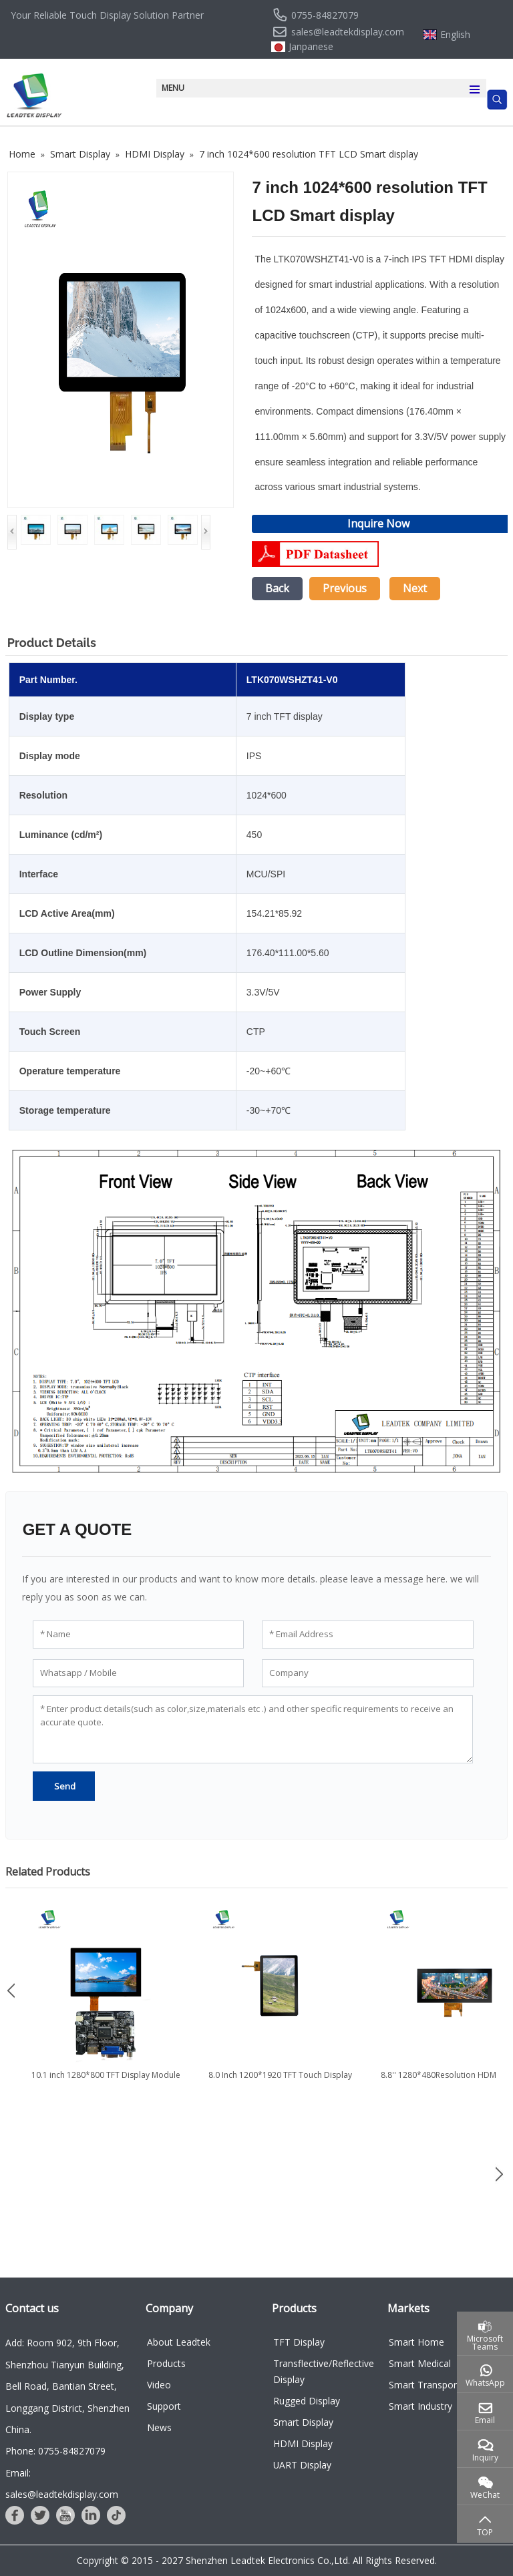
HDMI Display (303, 2443)
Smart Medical (420, 2363)
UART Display (302, 2464)
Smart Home (416, 2342)
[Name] (138, 1635)
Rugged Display (306, 2400)
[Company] (368, 1673)
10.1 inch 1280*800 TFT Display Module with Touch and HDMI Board (105, 2080)
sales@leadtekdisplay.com (347, 32)
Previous (345, 588)
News (159, 2427)
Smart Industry (420, 2406)
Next (415, 588)
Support (164, 2406)
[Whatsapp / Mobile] (138, 1673)
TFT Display (299, 2342)
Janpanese (311, 46)
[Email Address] (368, 1635)
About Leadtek (178, 2342)
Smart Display (303, 2422)
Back (277, 588)
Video (159, 2384)
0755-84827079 (325, 15)
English (455, 34)
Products (166, 2363)
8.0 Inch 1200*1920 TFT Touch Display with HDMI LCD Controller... (280, 2080)
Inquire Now (378, 523)
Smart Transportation (435, 2384)
